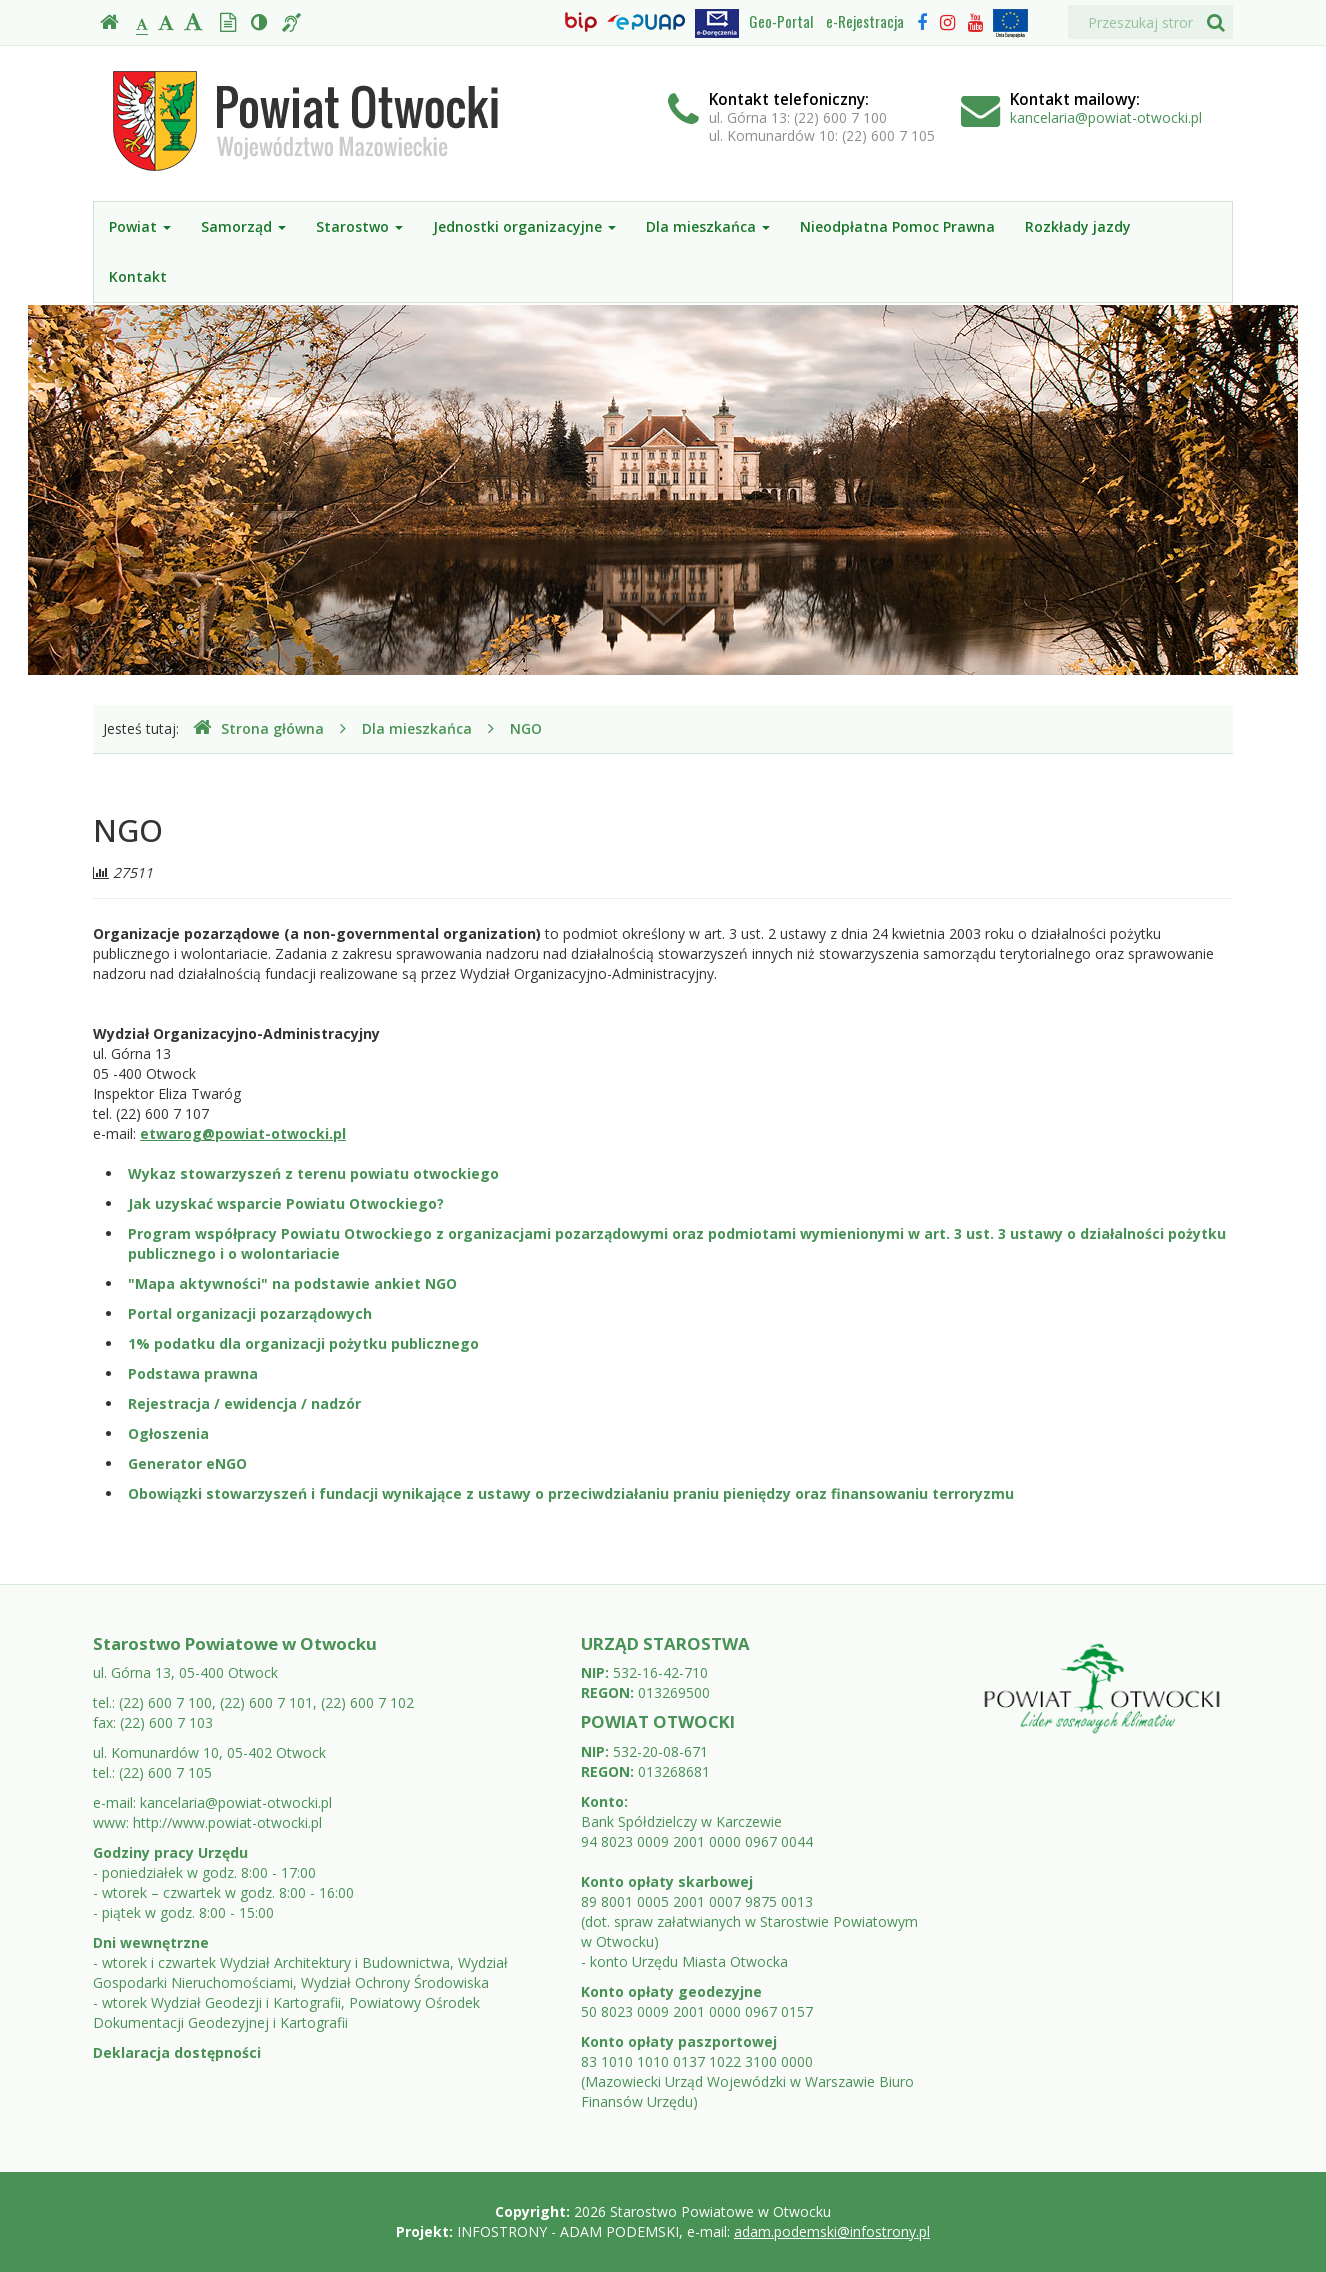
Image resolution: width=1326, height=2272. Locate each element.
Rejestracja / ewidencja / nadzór (244, 1403)
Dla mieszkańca (708, 226)
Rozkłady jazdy (1078, 226)
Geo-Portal (781, 21)
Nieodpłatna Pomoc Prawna (897, 226)
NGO (526, 728)
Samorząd (243, 226)
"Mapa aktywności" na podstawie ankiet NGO (292, 1283)
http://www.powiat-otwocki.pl (227, 1822)
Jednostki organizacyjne (524, 226)
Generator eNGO (187, 1463)
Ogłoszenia (168, 1433)
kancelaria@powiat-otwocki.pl (1106, 117)
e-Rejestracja (865, 21)
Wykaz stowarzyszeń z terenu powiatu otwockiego (313, 1173)
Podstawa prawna (193, 1373)
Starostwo (359, 226)
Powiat (140, 226)
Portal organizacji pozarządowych (250, 1313)
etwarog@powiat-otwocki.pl (243, 1133)
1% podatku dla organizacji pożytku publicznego (303, 1343)
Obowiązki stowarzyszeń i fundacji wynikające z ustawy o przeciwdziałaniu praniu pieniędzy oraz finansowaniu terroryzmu (571, 1493)
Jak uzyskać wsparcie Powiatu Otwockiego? (286, 1203)
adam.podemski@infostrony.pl (832, 2231)
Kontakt (138, 276)
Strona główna (258, 728)
